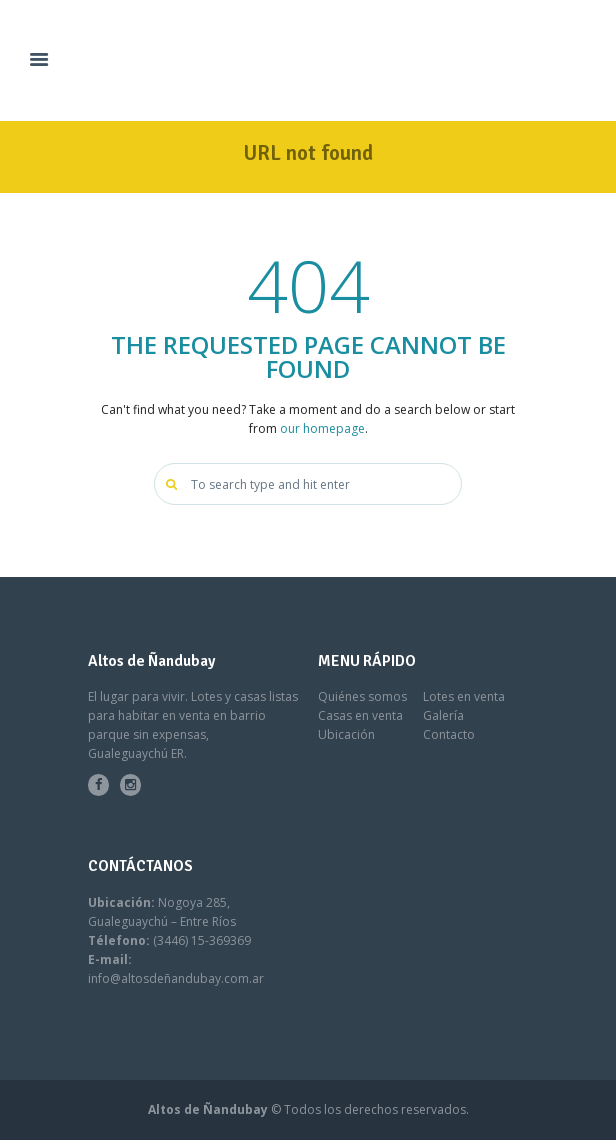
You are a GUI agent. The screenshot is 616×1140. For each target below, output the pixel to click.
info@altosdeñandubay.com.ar (176, 978)
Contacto (449, 734)
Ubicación (346, 734)
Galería (443, 715)
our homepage (322, 428)
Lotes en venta (464, 696)
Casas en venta (360, 715)
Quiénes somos (362, 696)
